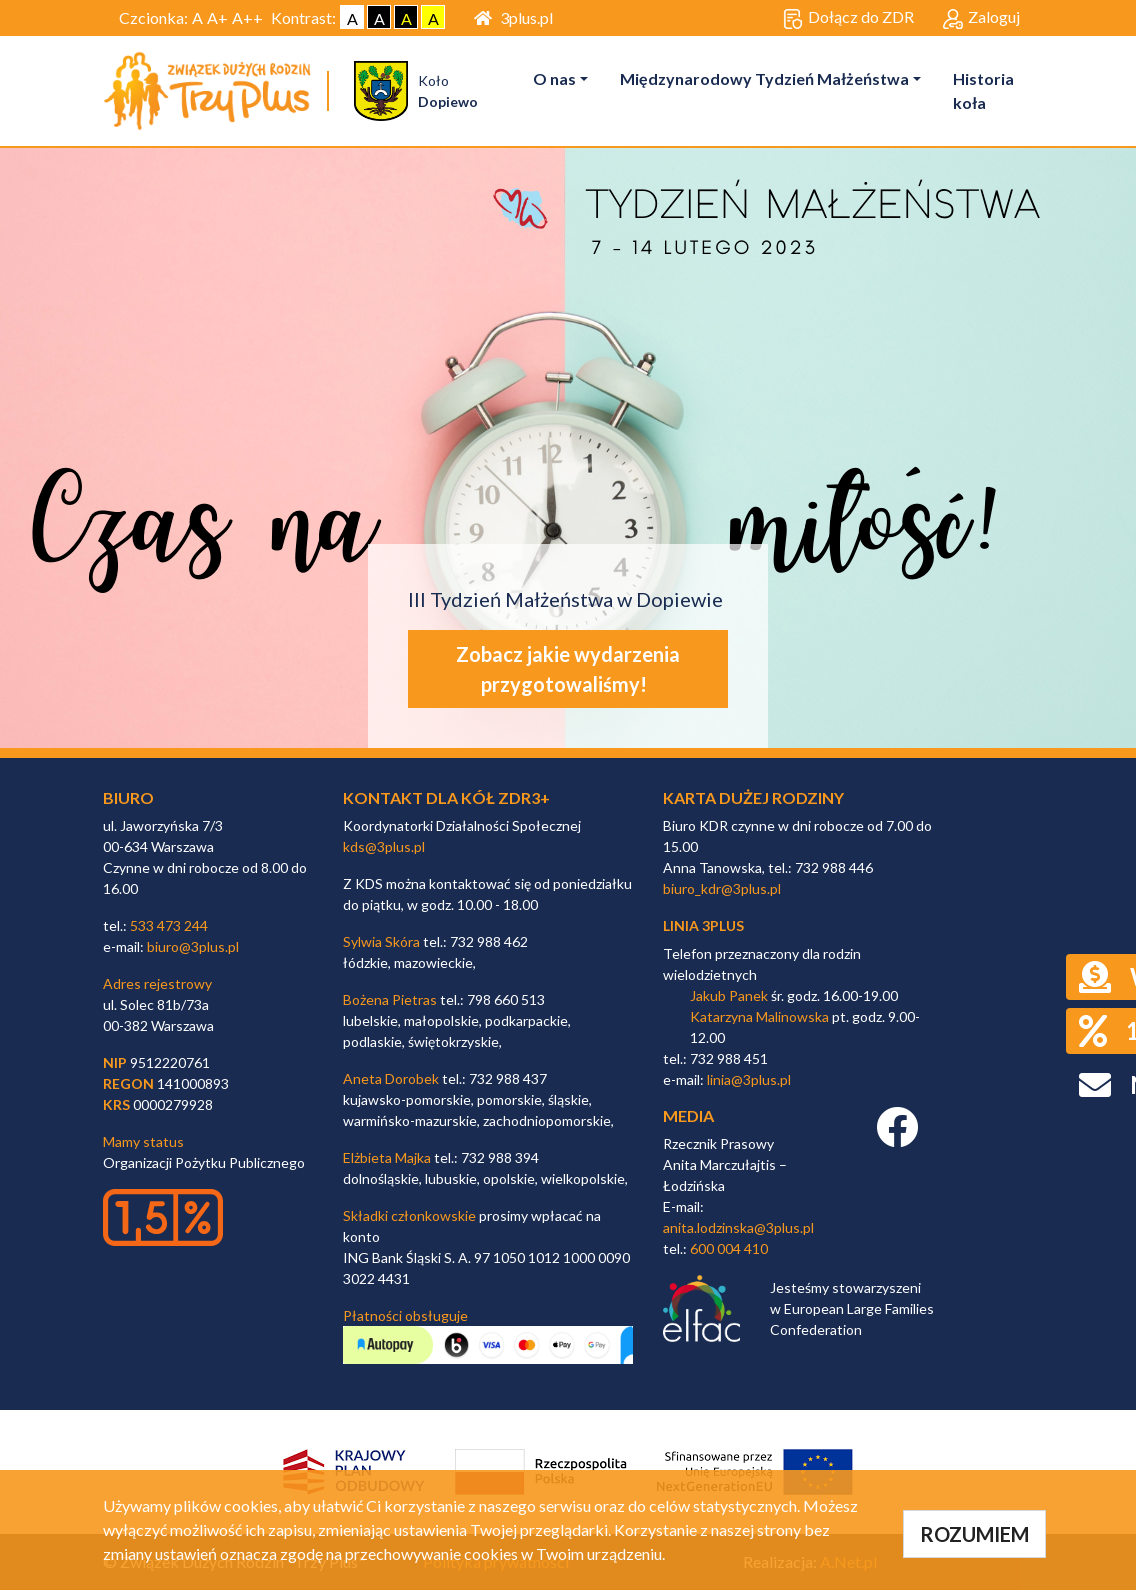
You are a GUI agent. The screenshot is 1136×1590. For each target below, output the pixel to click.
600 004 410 (729, 1248)
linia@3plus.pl (749, 1079)
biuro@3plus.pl (193, 946)
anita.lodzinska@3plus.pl (738, 1227)
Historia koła (983, 90)
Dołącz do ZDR (848, 18)
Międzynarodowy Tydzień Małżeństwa (764, 78)
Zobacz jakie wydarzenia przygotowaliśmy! (568, 669)
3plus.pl (513, 17)
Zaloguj (981, 18)
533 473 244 (169, 925)
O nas (554, 78)
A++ (247, 17)
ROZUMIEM (974, 1534)
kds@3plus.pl (384, 846)
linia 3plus (703, 925)
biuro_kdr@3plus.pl (722, 888)
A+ (217, 17)
